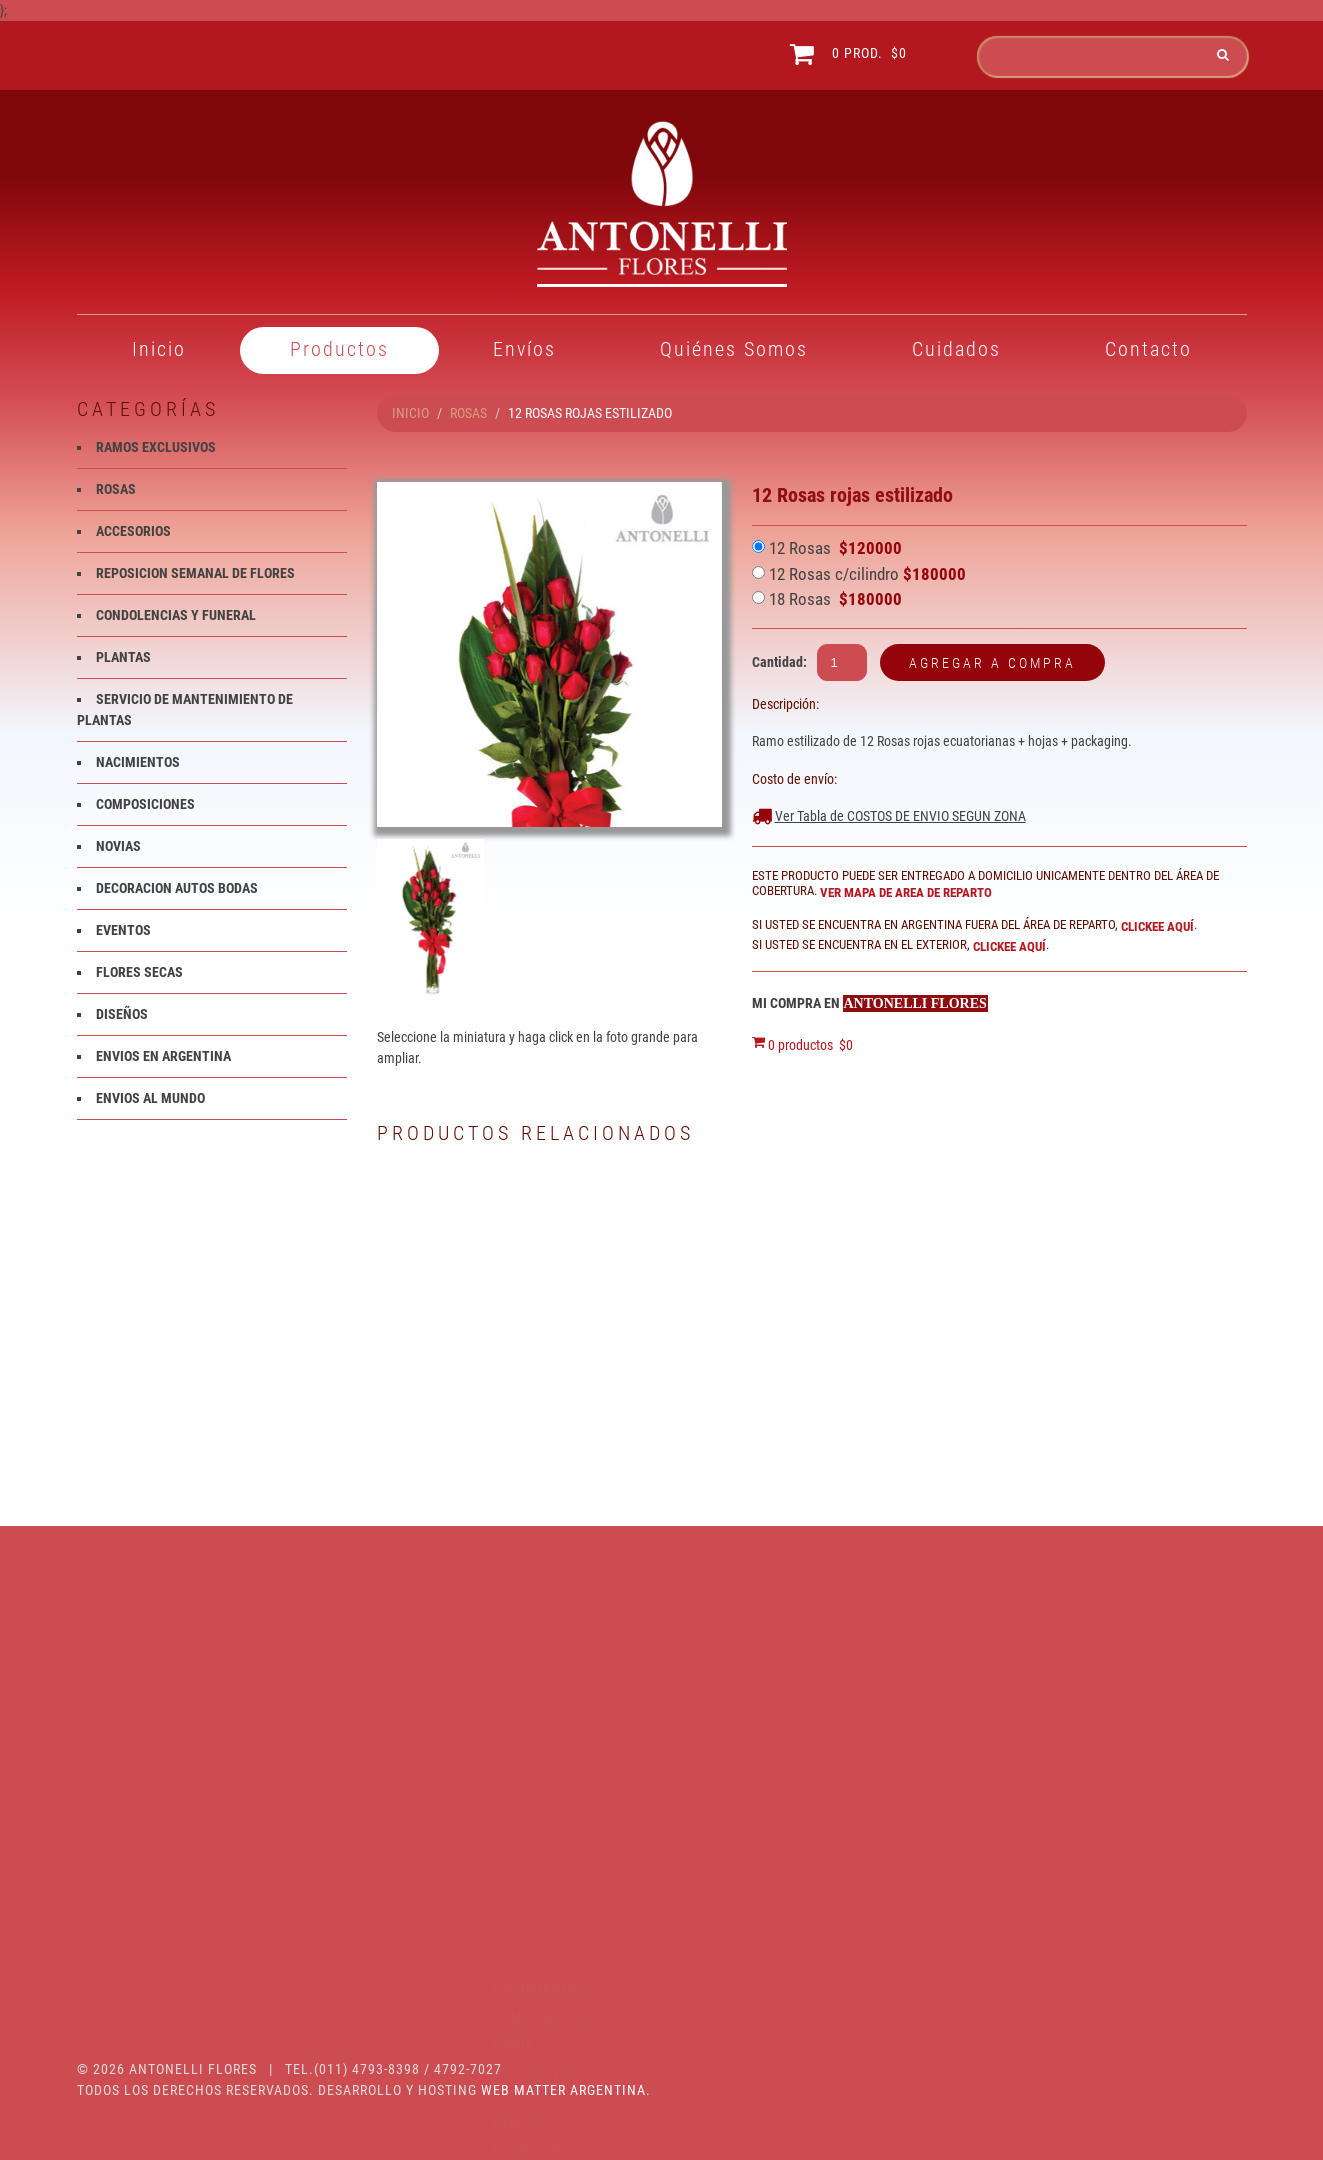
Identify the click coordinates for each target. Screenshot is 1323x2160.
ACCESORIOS (133, 531)
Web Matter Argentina (563, 2090)
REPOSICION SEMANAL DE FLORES (195, 573)
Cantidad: (779, 662)
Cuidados (956, 349)
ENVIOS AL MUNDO (150, 1098)
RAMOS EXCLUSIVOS (156, 447)
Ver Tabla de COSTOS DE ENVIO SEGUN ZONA (900, 816)
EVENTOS (123, 930)
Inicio (159, 349)
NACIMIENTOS (138, 762)
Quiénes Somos (734, 349)
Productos (339, 349)
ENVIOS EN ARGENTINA (163, 1056)
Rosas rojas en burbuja (1154, 1412)
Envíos (524, 349)
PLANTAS (123, 657)
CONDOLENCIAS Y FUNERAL (176, 615)
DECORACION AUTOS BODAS (177, 888)
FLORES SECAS (139, 972)
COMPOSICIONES (145, 804)
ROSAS (468, 413)
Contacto (1148, 349)
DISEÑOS (122, 1014)
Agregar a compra (992, 663)
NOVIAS (118, 846)
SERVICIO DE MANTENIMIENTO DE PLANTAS (174, 1878)
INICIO (410, 413)
